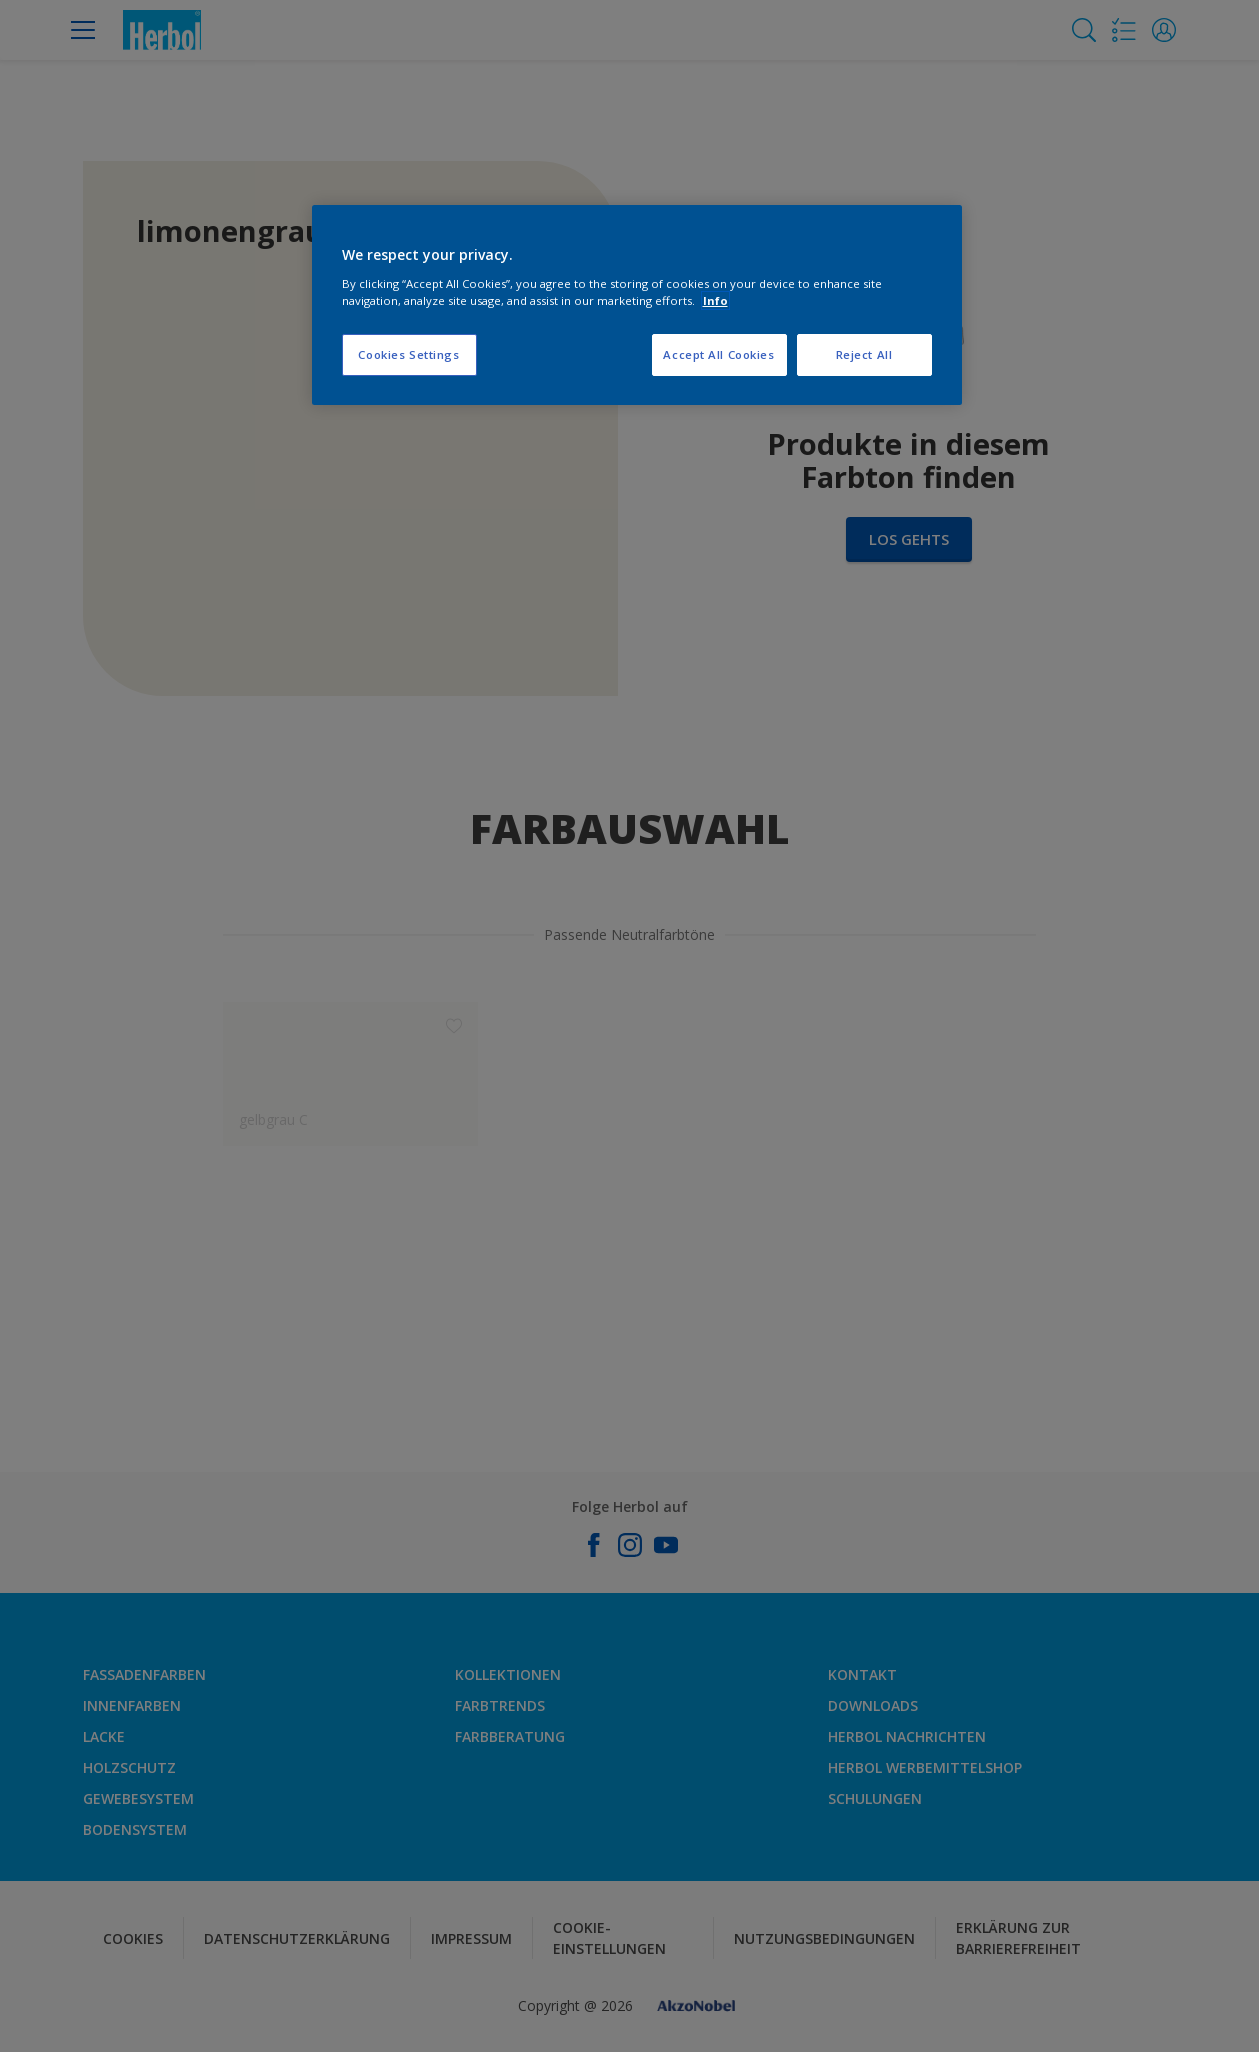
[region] (637, 305)
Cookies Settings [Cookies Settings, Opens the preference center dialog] (408, 354)
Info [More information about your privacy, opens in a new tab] (715, 300)
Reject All (864, 354)
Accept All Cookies (718, 354)
